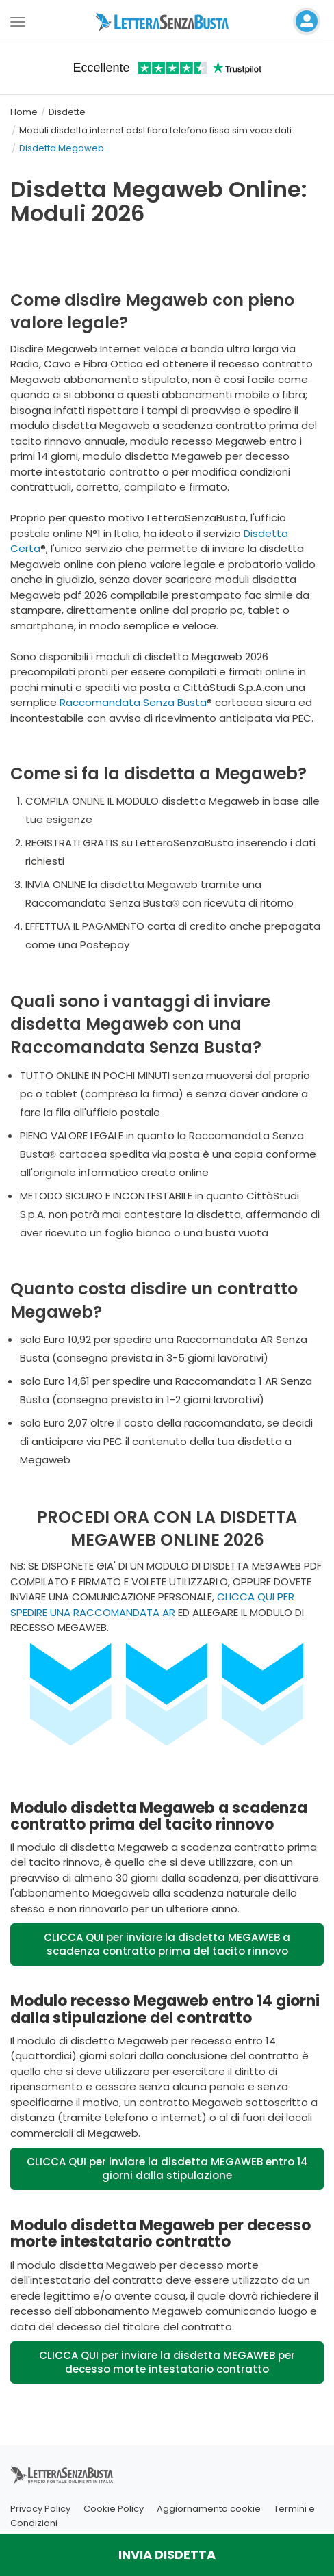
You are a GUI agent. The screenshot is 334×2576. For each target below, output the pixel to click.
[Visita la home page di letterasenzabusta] (167, 21)
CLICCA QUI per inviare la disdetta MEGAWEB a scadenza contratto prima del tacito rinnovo (167, 1944)
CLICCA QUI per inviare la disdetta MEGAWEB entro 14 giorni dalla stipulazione (167, 2169)
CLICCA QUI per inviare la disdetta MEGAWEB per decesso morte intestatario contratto (167, 2362)
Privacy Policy (40, 2508)
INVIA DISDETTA (167, 2554)
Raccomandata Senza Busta (133, 702)
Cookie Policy (114, 2508)
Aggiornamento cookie (209, 2508)
